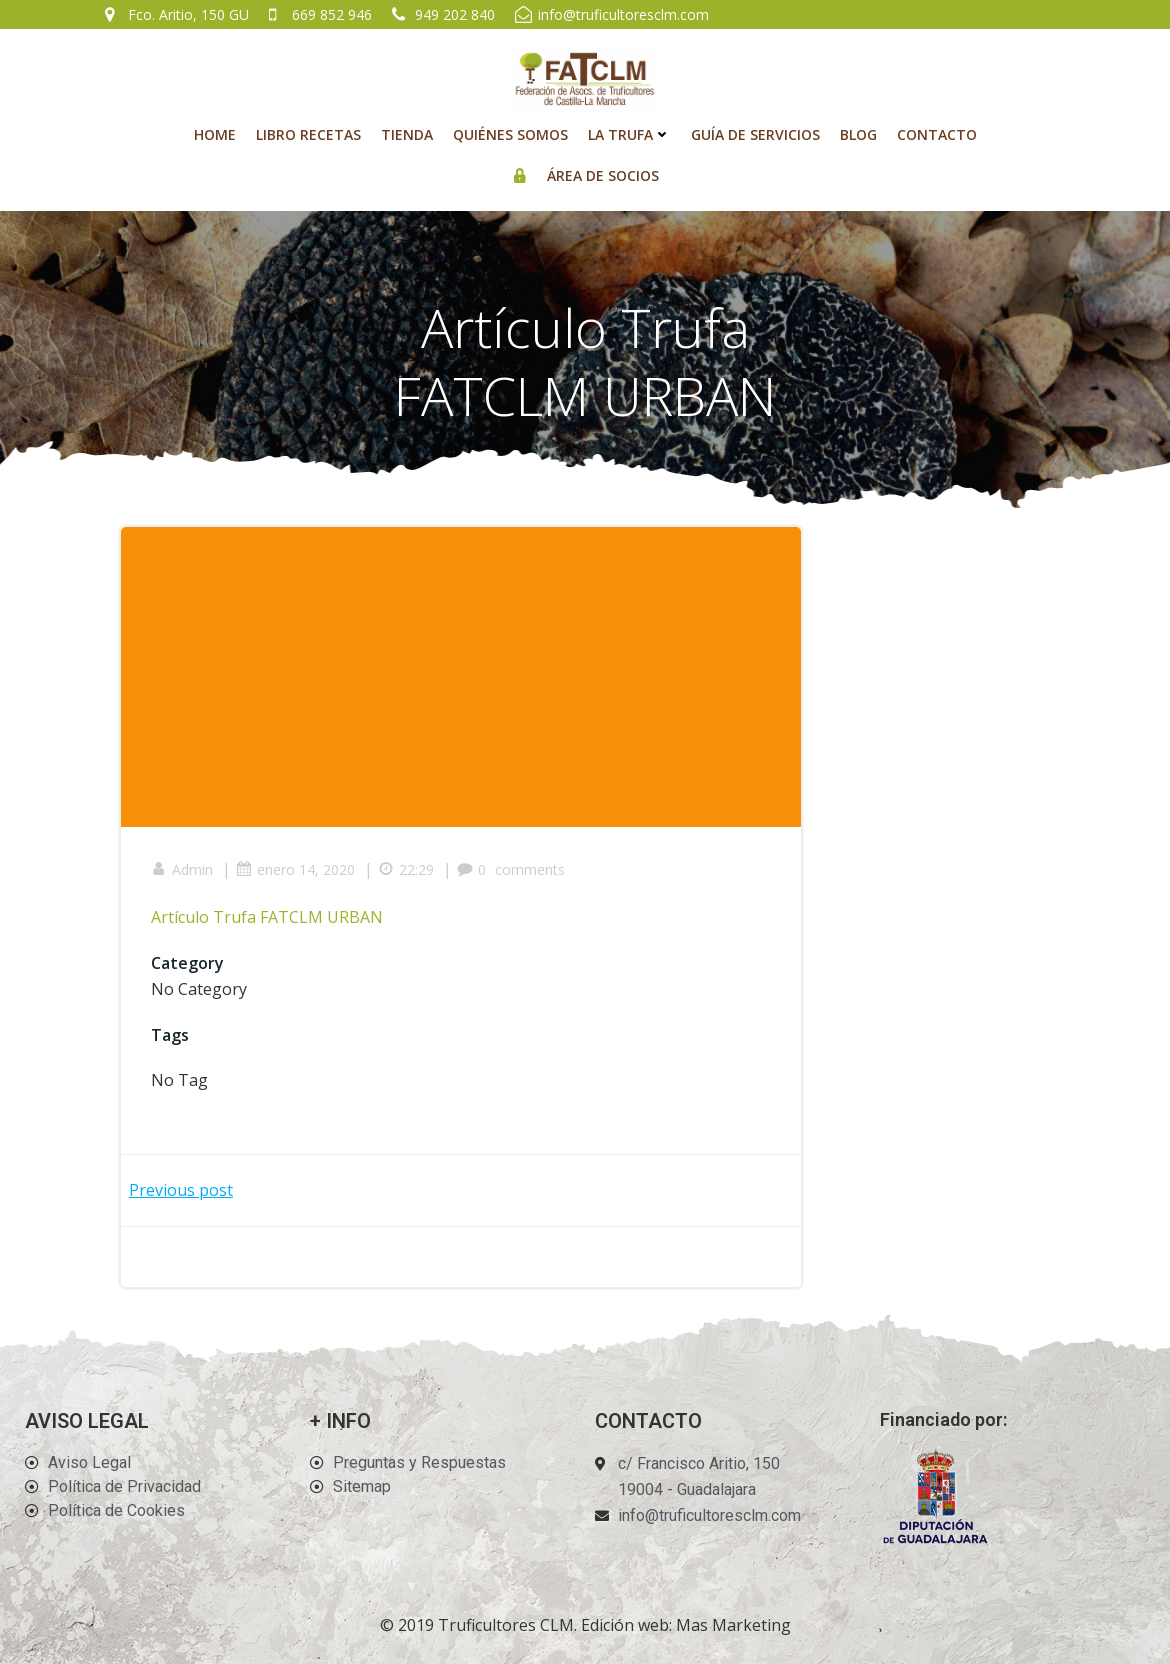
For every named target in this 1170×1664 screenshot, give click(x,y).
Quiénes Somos (510, 134)
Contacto (937, 134)
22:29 (406, 869)
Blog (858, 134)
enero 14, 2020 (295, 869)
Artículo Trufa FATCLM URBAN (267, 917)
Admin (182, 869)
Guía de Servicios (755, 134)
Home (215, 134)
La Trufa (629, 134)
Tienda (407, 134)
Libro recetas (308, 134)
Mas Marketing (733, 1625)
